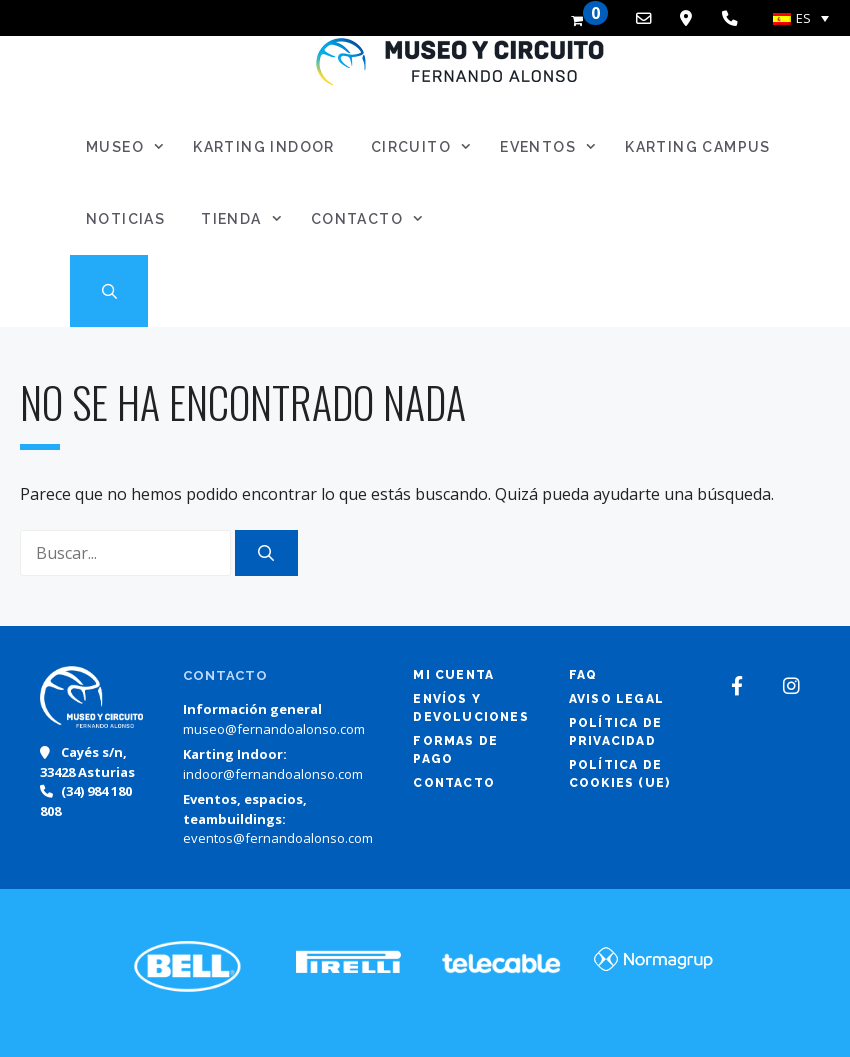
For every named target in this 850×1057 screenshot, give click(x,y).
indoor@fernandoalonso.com (273, 774)
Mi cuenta (453, 675)
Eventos (554, 147)
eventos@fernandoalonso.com (278, 838)
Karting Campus (698, 147)
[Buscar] (266, 553)
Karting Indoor (264, 147)
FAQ (583, 675)
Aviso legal (616, 699)
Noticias (125, 219)
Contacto (373, 219)
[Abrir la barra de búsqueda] (109, 291)
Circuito (427, 147)
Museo (131, 147)
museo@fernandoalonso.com (274, 729)
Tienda (248, 219)
